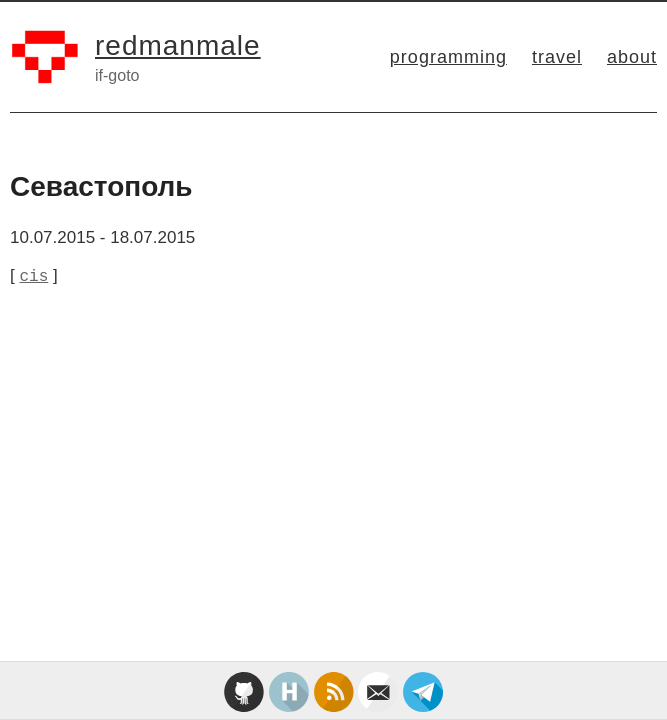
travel (557, 57)
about (632, 57)
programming (448, 57)
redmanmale (178, 45)
